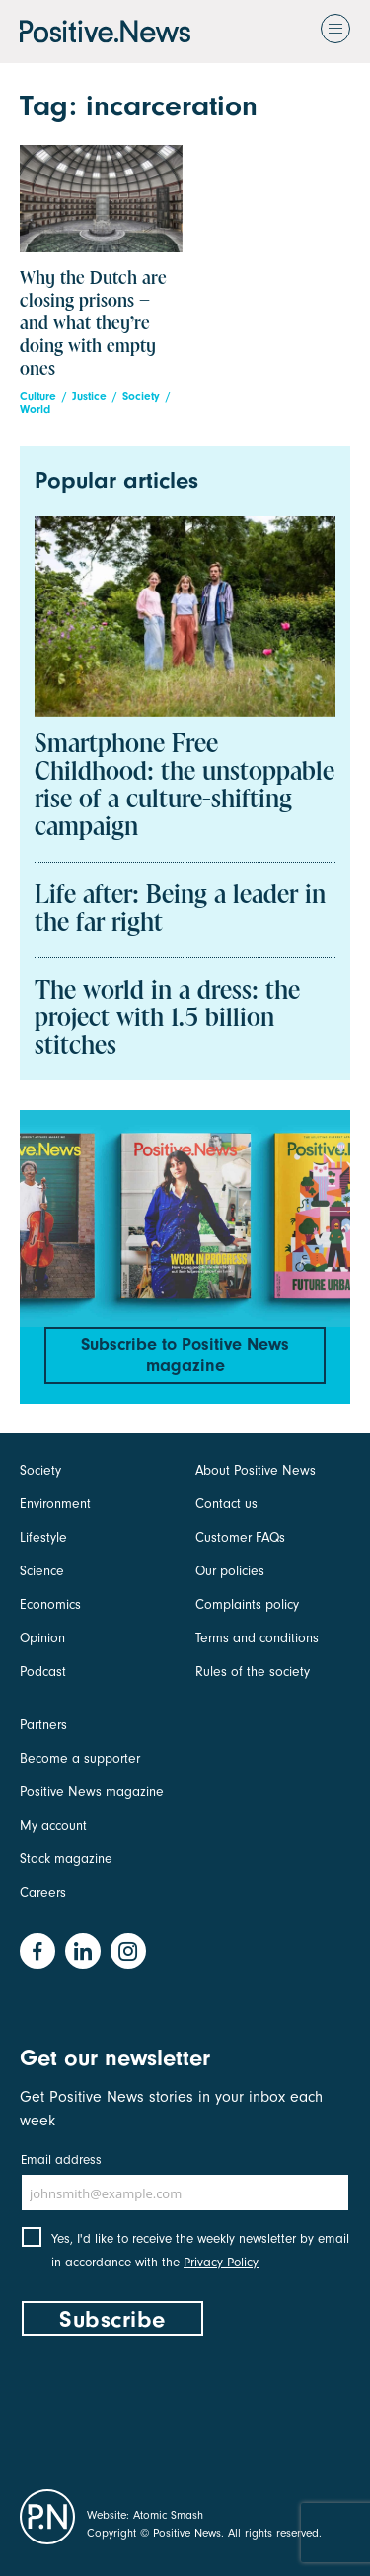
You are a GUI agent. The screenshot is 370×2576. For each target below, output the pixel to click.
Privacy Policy (221, 2262)
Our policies (229, 1571)
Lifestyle (43, 1537)
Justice (89, 396)
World (35, 409)
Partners (43, 1724)
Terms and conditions (257, 1638)
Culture (38, 396)
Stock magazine (66, 1858)
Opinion (42, 1638)
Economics (50, 1604)
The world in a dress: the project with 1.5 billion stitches (167, 1019)
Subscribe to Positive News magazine (185, 1355)
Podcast (43, 1671)
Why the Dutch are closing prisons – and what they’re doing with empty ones (93, 324)
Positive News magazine (92, 1791)
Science (42, 1571)
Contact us (226, 1504)
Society (141, 396)
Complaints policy (247, 1604)
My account (53, 1825)
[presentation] (170, 2408)
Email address (61, 2159)
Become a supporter (80, 1758)
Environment (55, 1504)
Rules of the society (252, 1671)
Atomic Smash (168, 2515)
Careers (43, 1892)
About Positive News (255, 1470)
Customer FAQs (240, 1537)
